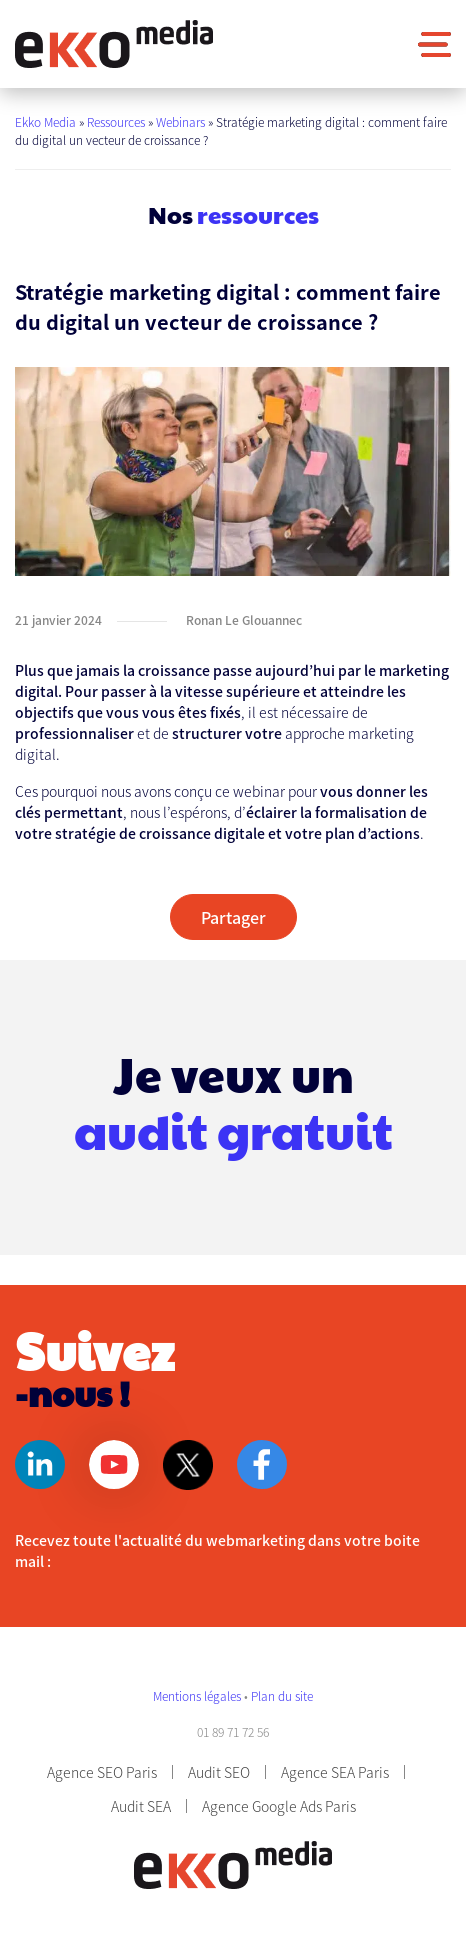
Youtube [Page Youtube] (114, 1465)
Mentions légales (198, 1695)
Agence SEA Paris (335, 1772)
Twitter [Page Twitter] (188, 1465)
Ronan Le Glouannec (244, 619)
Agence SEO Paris (102, 1772)
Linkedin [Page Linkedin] (40, 1465)
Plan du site (282, 1695)
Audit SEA (141, 1806)
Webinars (180, 121)
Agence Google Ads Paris (279, 1806)
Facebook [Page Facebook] (262, 1465)
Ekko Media (45, 121)
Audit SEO (219, 1772)
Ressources (116, 121)
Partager (233, 917)
